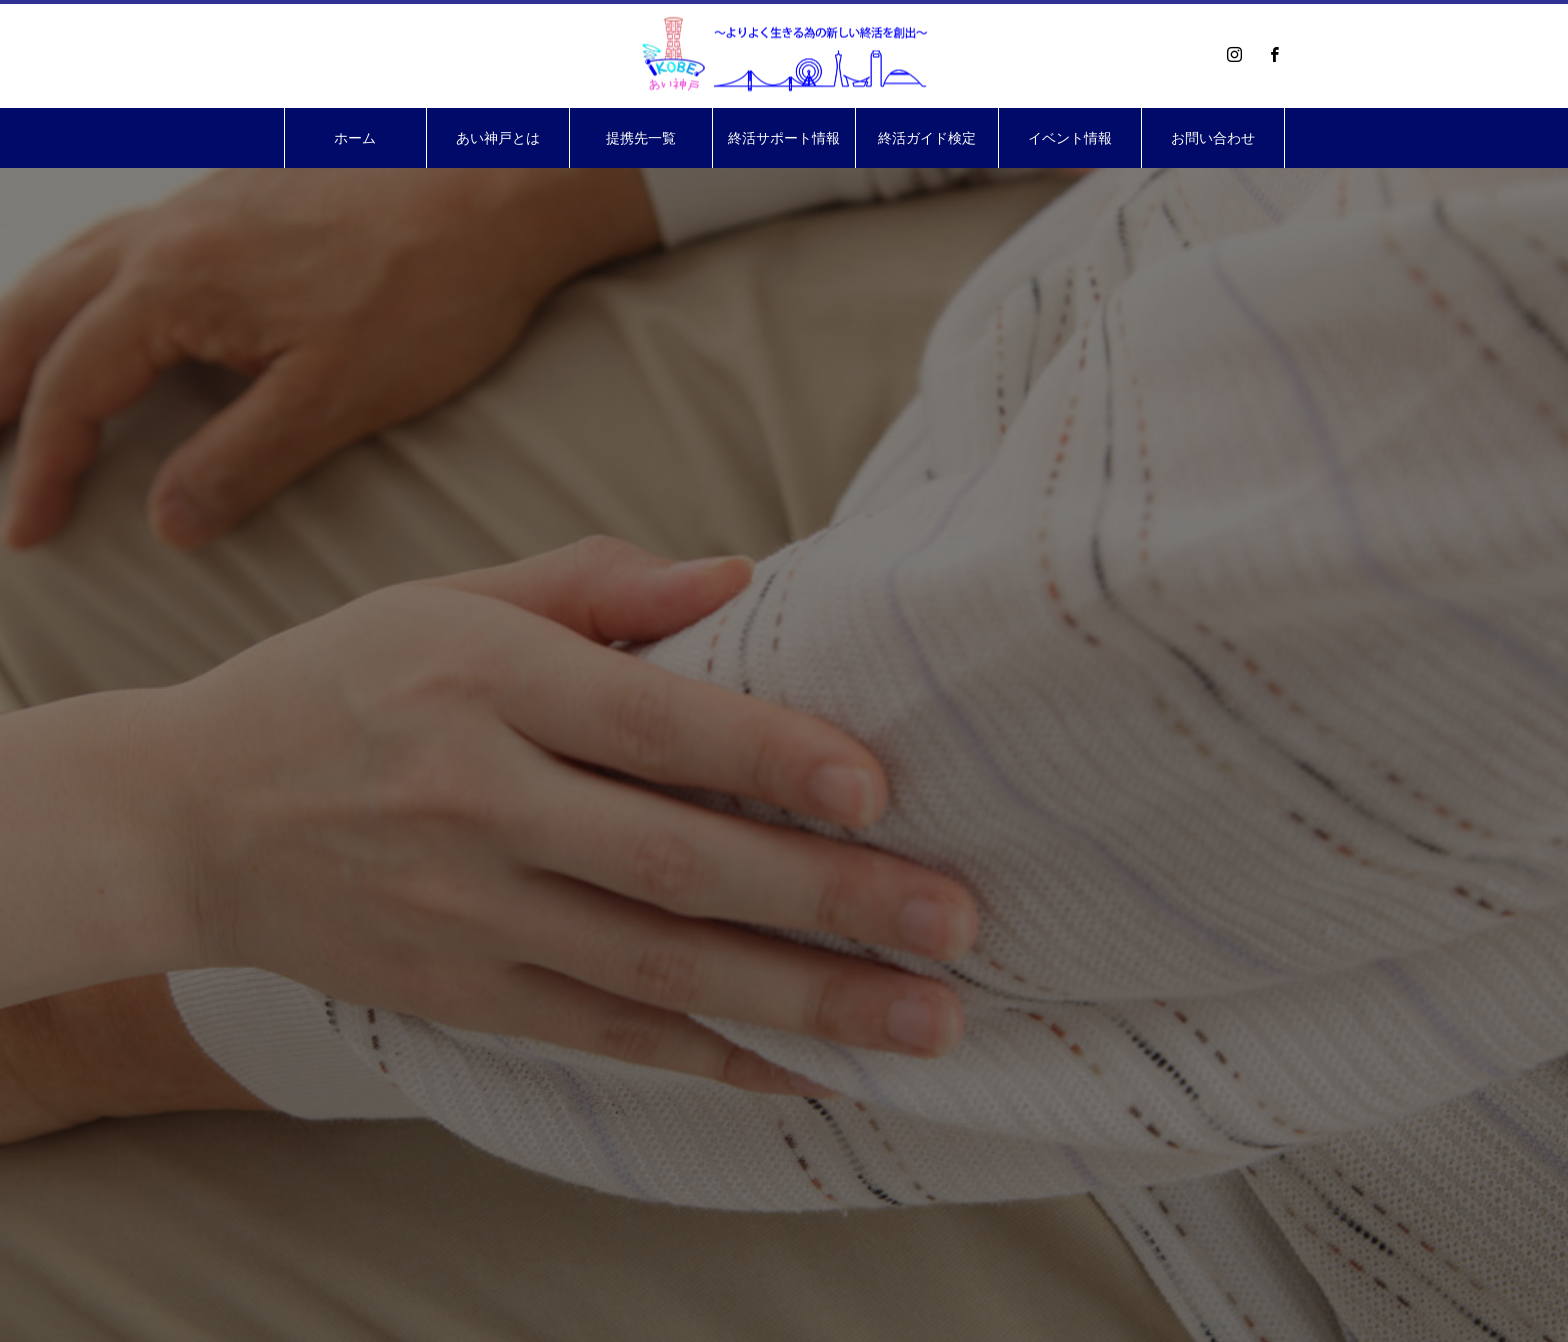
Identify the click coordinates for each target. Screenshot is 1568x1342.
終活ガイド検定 (927, 138)
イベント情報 (1070, 138)
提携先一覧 (641, 138)
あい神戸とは (498, 138)
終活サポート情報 (784, 138)
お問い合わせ (1213, 138)
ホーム (355, 138)
